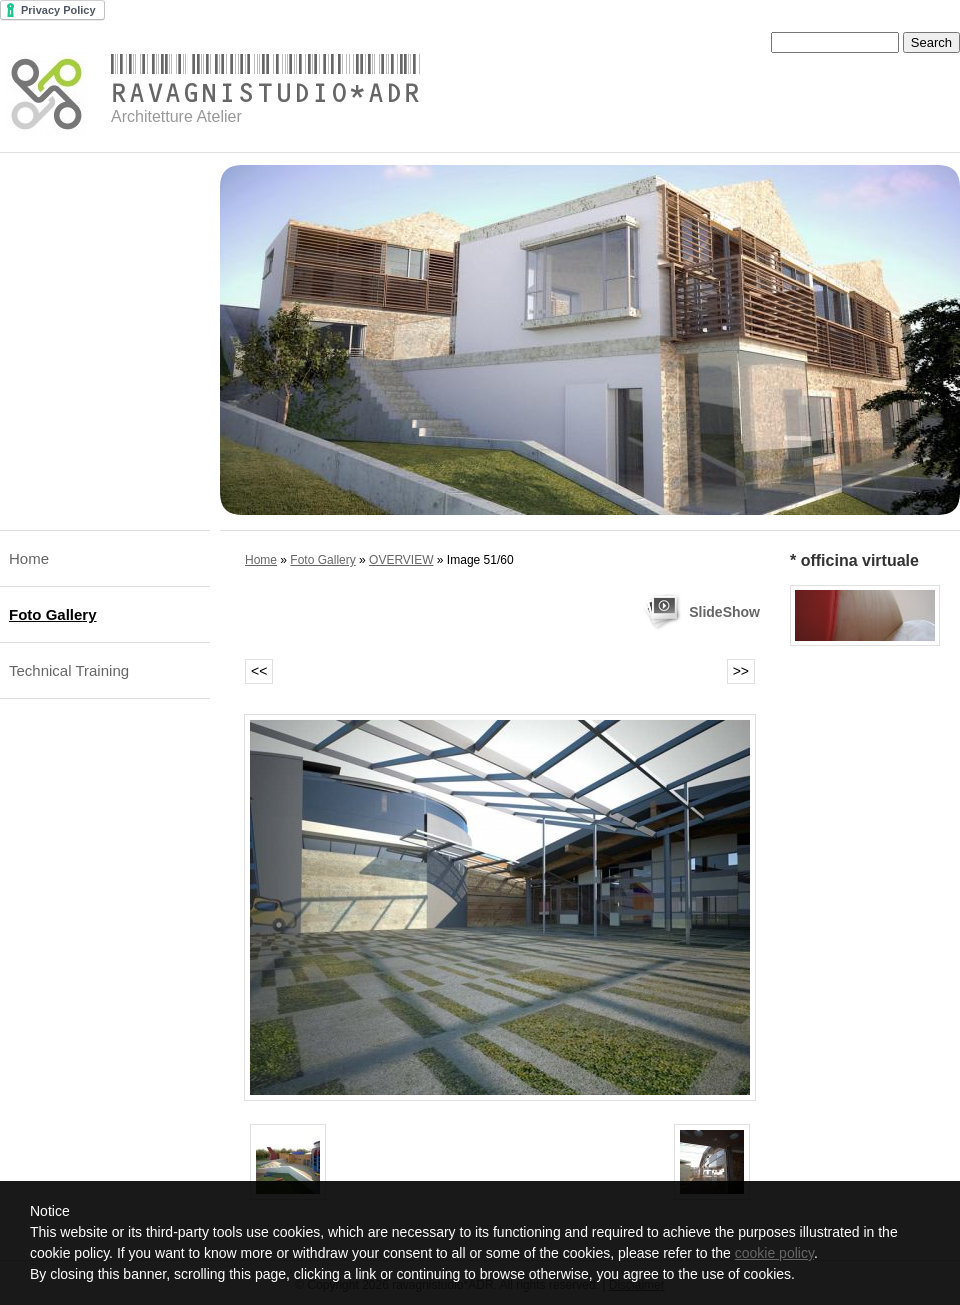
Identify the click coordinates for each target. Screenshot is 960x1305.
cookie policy (774, 1253)
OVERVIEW (401, 560)
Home (29, 558)
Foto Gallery (53, 614)
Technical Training (69, 670)
